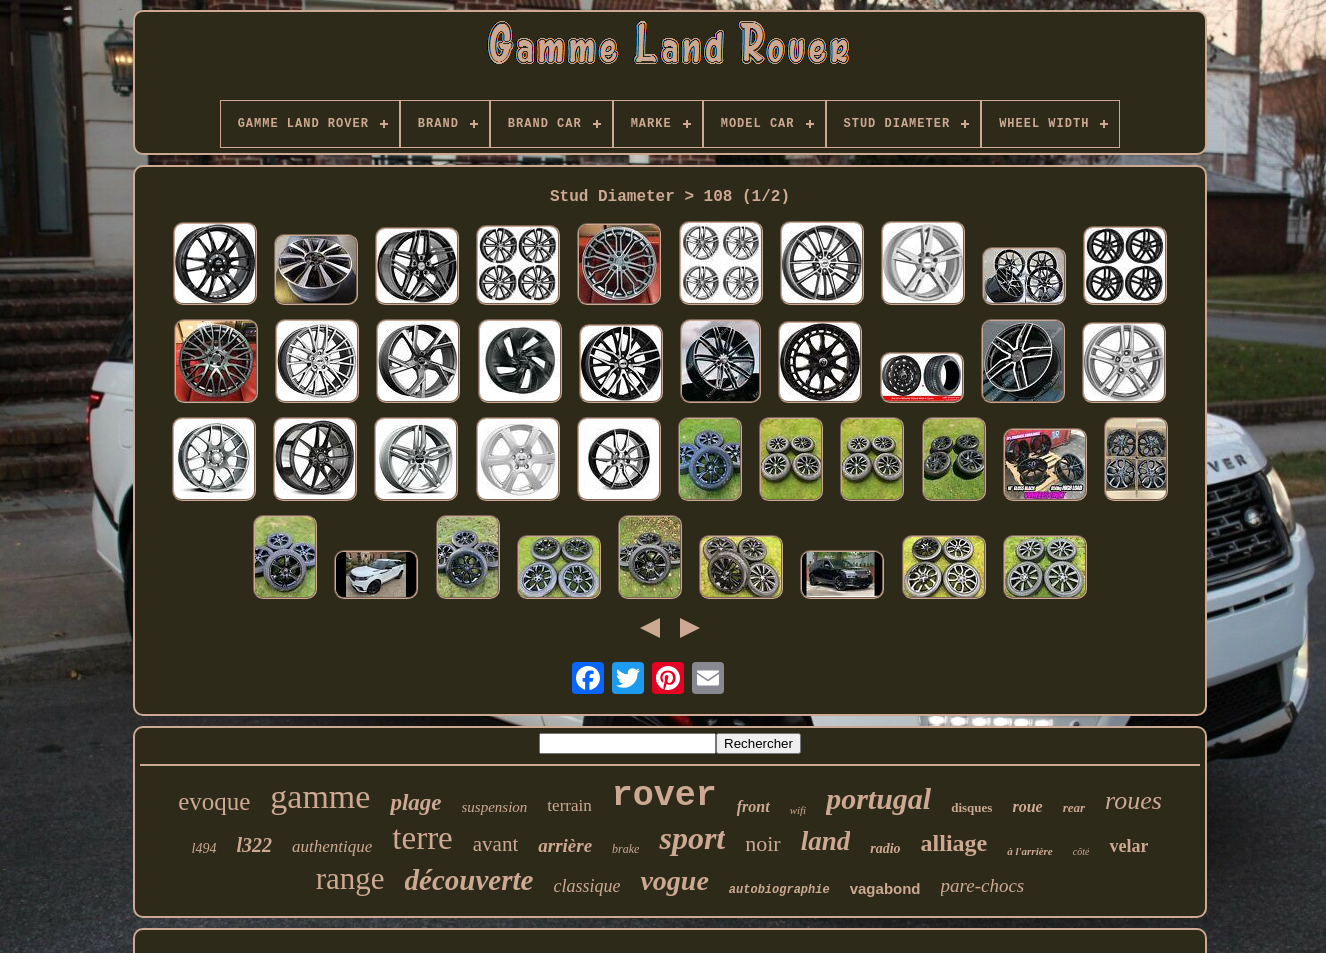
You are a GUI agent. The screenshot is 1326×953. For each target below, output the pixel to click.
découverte (469, 880)
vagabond (885, 888)
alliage (954, 843)
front (753, 806)
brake (625, 849)
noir (762, 843)
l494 (204, 848)
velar (1128, 846)
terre (422, 838)
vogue (674, 880)
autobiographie (779, 890)
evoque (214, 801)
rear (1074, 807)
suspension (495, 807)
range (350, 878)
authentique (332, 846)
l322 (255, 845)
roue (1027, 806)
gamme (320, 796)
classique (586, 886)
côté (1081, 851)
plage (415, 802)
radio (885, 848)
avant (495, 844)
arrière (565, 845)
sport (692, 838)
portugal (878, 798)
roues (1133, 800)
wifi (798, 810)
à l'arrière (1030, 851)
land (826, 841)
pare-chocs (983, 885)
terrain (569, 805)
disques (971, 807)
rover (664, 796)
